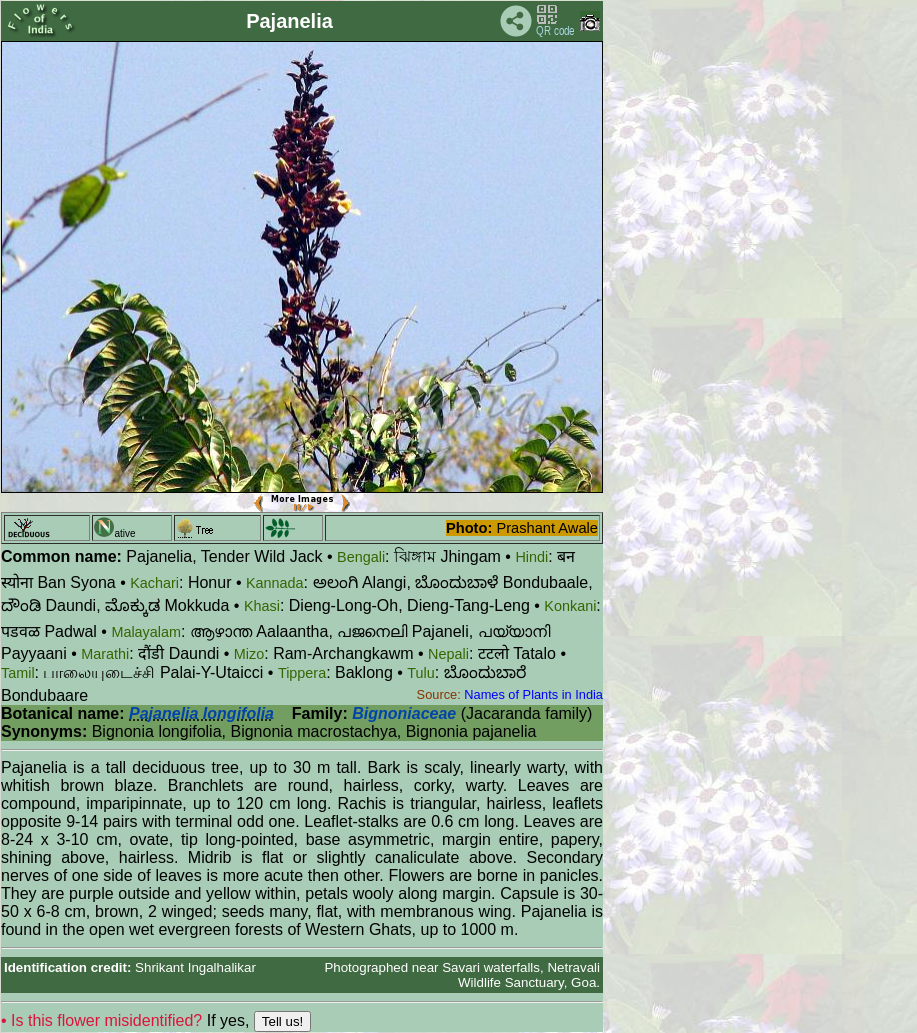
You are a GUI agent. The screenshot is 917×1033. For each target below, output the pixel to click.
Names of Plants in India (533, 694)
